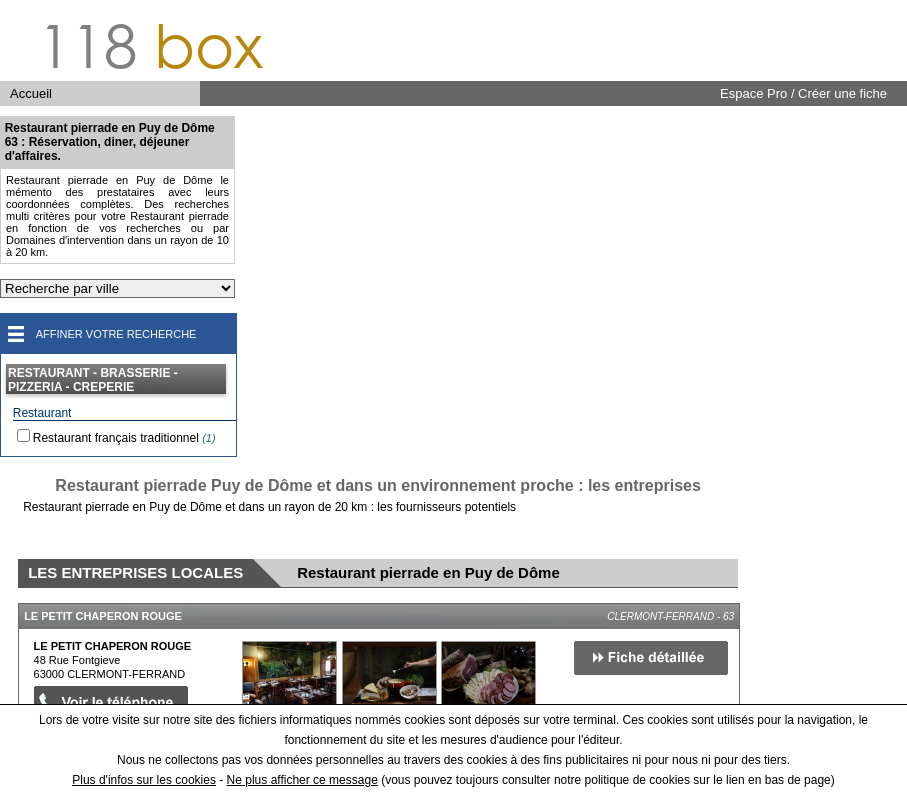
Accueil (31, 93)
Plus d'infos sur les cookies (144, 780)
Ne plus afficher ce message (302, 780)
